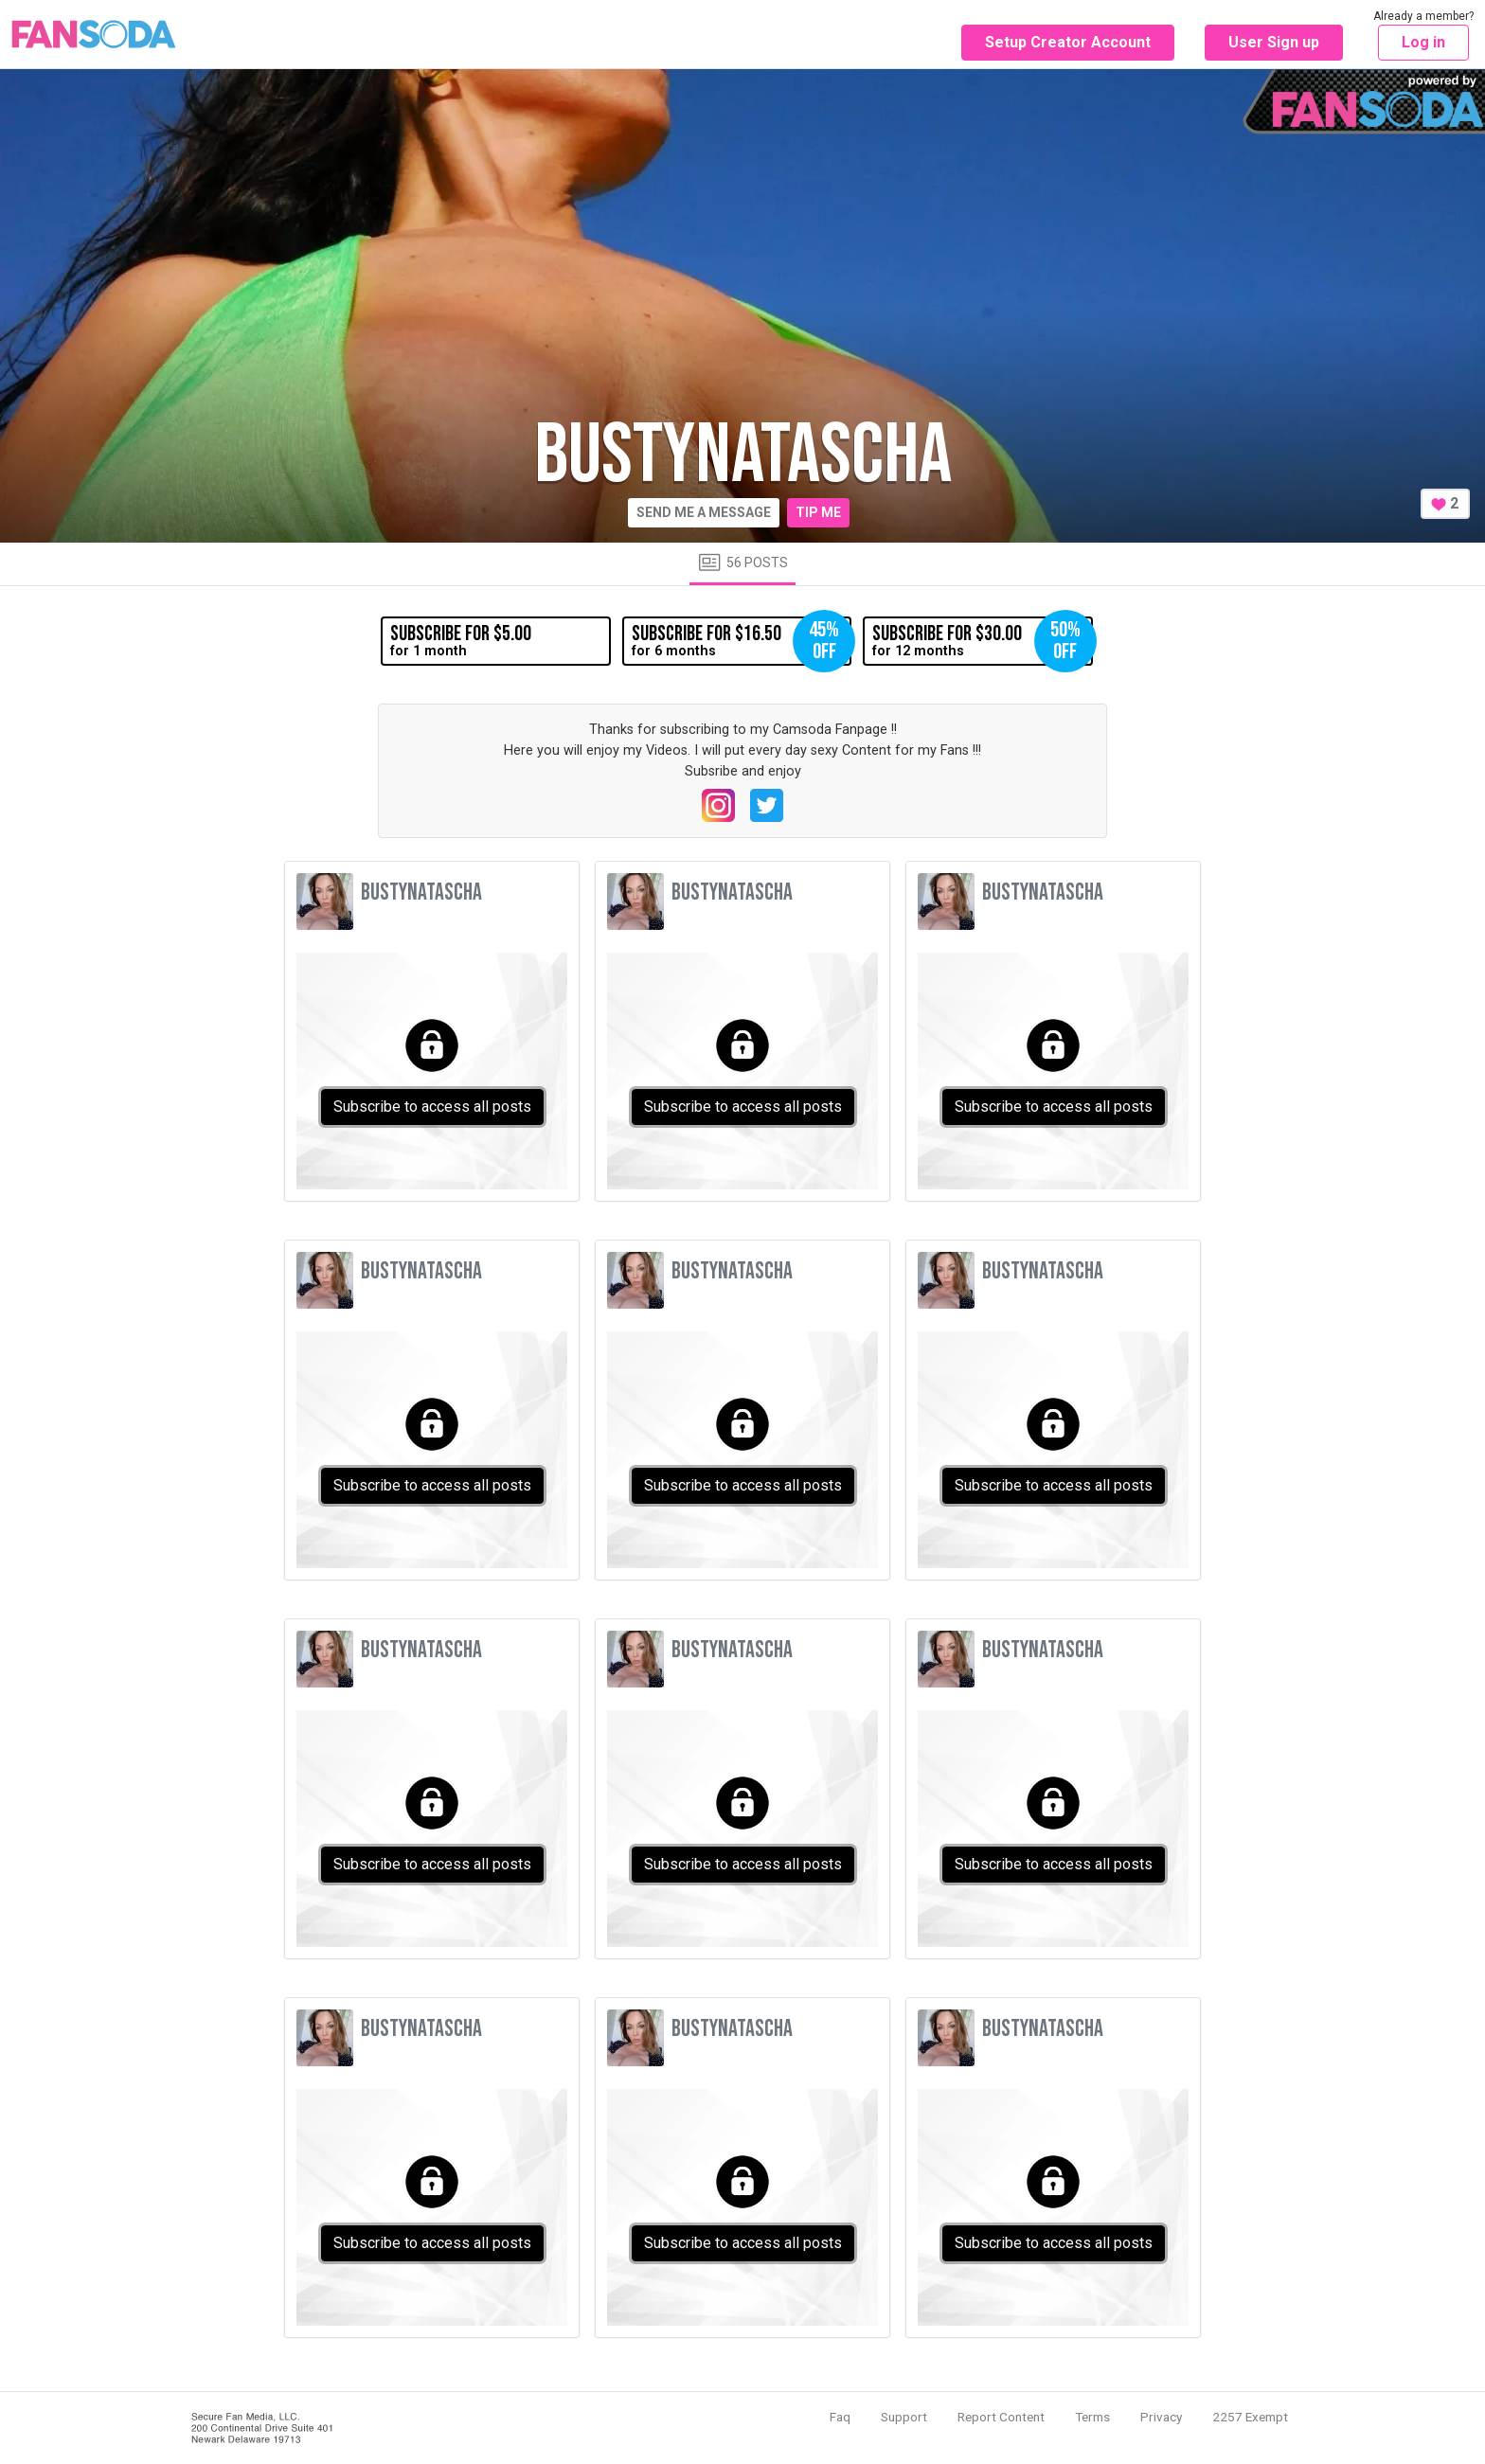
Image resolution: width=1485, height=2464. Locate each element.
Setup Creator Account (1068, 42)
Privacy (1161, 2416)
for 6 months (741, 641)
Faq (840, 2416)
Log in (1423, 42)
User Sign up (1273, 42)
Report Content (1001, 2416)
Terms (1092, 2416)
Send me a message (703, 512)
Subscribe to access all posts (432, 1107)
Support (904, 2416)
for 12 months (982, 641)
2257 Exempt (1250, 2416)
